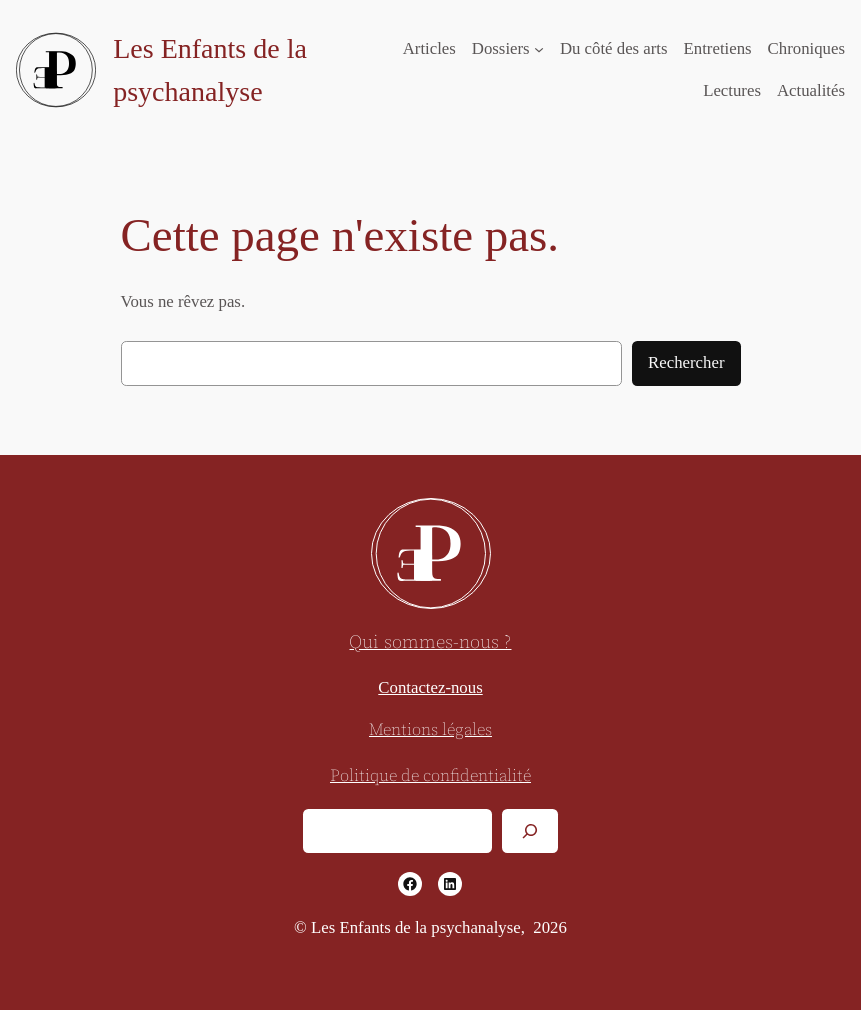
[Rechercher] (530, 830)
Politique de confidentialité (430, 776)
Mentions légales (430, 730)
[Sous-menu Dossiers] (539, 49)
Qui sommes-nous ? (430, 642)
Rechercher (686, 362)
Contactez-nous (430, 687)
